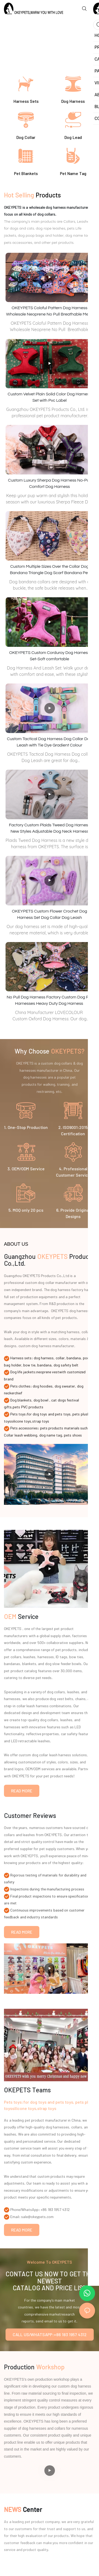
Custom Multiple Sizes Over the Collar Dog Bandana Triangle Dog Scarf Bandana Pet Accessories (49, 570)
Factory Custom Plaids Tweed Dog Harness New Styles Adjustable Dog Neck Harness (49, 828)
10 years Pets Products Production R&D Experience (24, 36)
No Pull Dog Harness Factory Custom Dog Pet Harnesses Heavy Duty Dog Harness (49, 1000)
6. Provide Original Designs (73, 1213)
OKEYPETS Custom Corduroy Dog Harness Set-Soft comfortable (49, 656)
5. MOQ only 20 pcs (25, 1209)
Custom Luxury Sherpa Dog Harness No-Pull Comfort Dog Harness (49, 483)
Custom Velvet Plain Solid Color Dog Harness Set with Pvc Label (49, 397)
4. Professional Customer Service (73, 1171)
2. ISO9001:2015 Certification (73, 1130)
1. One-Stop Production (26, 1127)
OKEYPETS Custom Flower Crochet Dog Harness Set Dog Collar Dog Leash (49, 914)
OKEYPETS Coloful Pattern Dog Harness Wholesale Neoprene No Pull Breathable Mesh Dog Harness (49, 311)
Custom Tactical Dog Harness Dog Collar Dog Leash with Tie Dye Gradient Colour (49, 742)
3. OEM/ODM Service (26, 1168)
